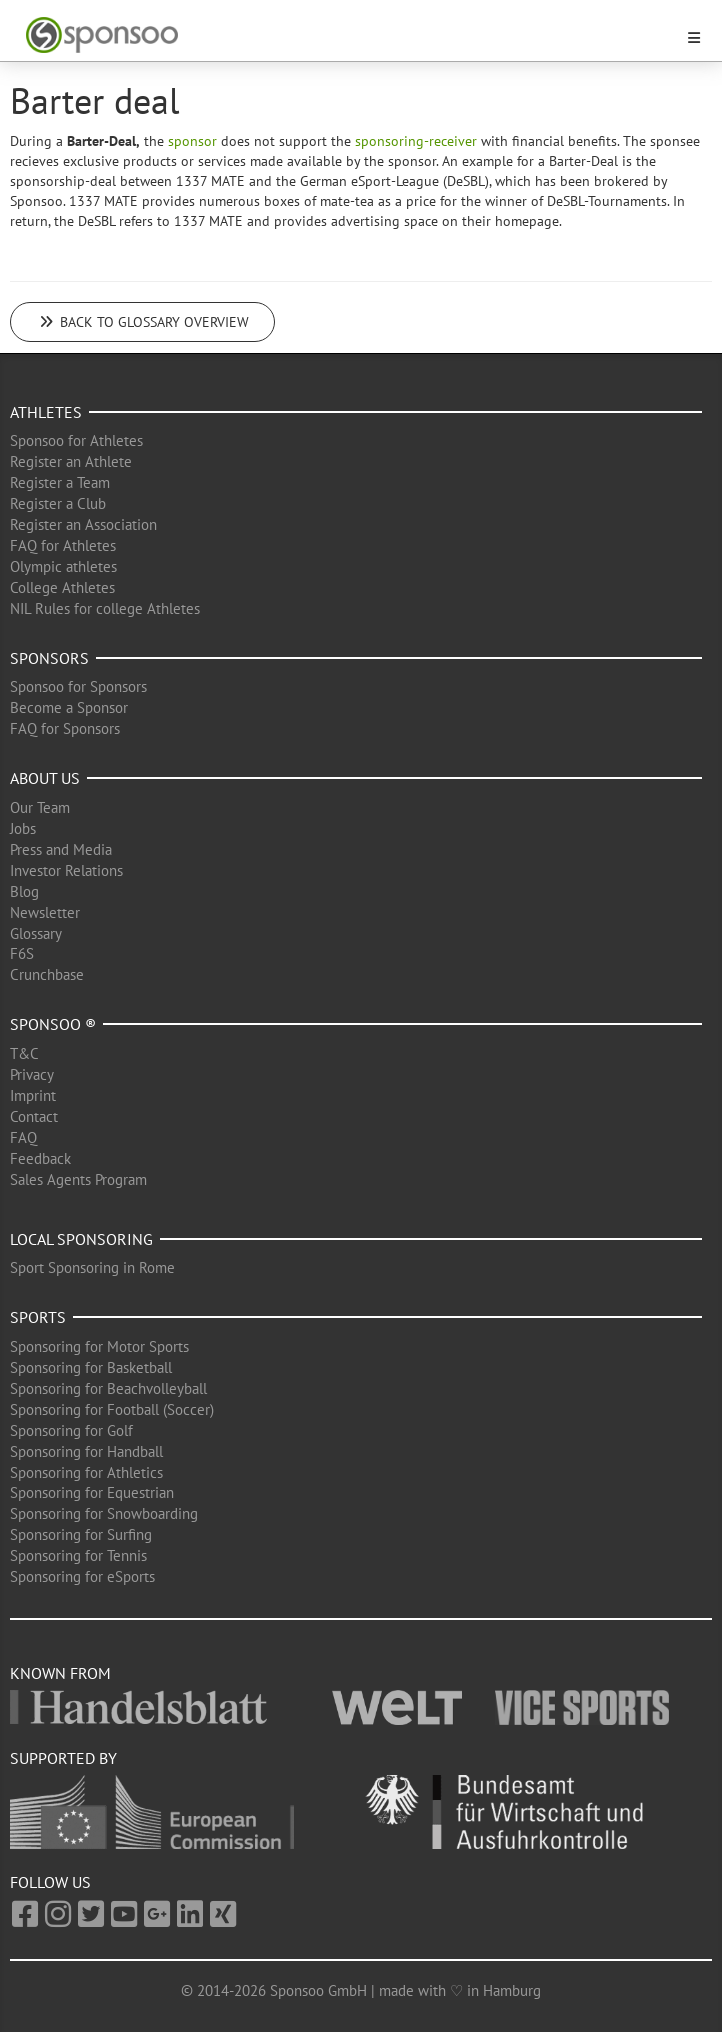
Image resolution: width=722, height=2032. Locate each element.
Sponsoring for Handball (86, 1451)
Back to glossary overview (142, 322)
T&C (24, 1053)
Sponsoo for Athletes (76, 440)
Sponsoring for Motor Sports (99, 1346)
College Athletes (62, 587)
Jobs (23, 828)
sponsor (192, 141)
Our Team (40, 807)
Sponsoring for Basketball (91, 1367)
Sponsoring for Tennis (78, 1555)
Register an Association (83, 524)
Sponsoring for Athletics (86, 1472)
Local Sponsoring (81, 1239)
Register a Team (60, 482)
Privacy (32, 1074)
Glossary (36, 933)
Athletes (46, 412)
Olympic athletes (63, 566)
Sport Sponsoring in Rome (92, 1267)
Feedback (40, 1158)
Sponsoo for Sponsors (78, 686)
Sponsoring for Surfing (81, 1534)
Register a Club (58, 503)
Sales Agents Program (78, 1179)
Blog (24, 891)
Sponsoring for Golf (71, 1430)
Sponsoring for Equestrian (92, 1492)
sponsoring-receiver (416, 141)
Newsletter (45, 912)
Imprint (33, 1095)
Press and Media (61, 849)
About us (45, 778)
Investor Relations (66, 870)
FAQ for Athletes (63, 545)
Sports (38, 1317)
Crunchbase (47, 974)
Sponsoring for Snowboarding (104, 1513)
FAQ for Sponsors (65, 728)
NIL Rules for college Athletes (105, 608)
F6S (22, 953)
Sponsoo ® (53, 1024)
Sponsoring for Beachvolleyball (108, 1388)
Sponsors (49, 658)
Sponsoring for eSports (82, 1576)
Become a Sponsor (69, 707)
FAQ (23, 1137)
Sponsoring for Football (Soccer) (112, 1409)
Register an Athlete (71, 461)
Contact (34, 1116)
